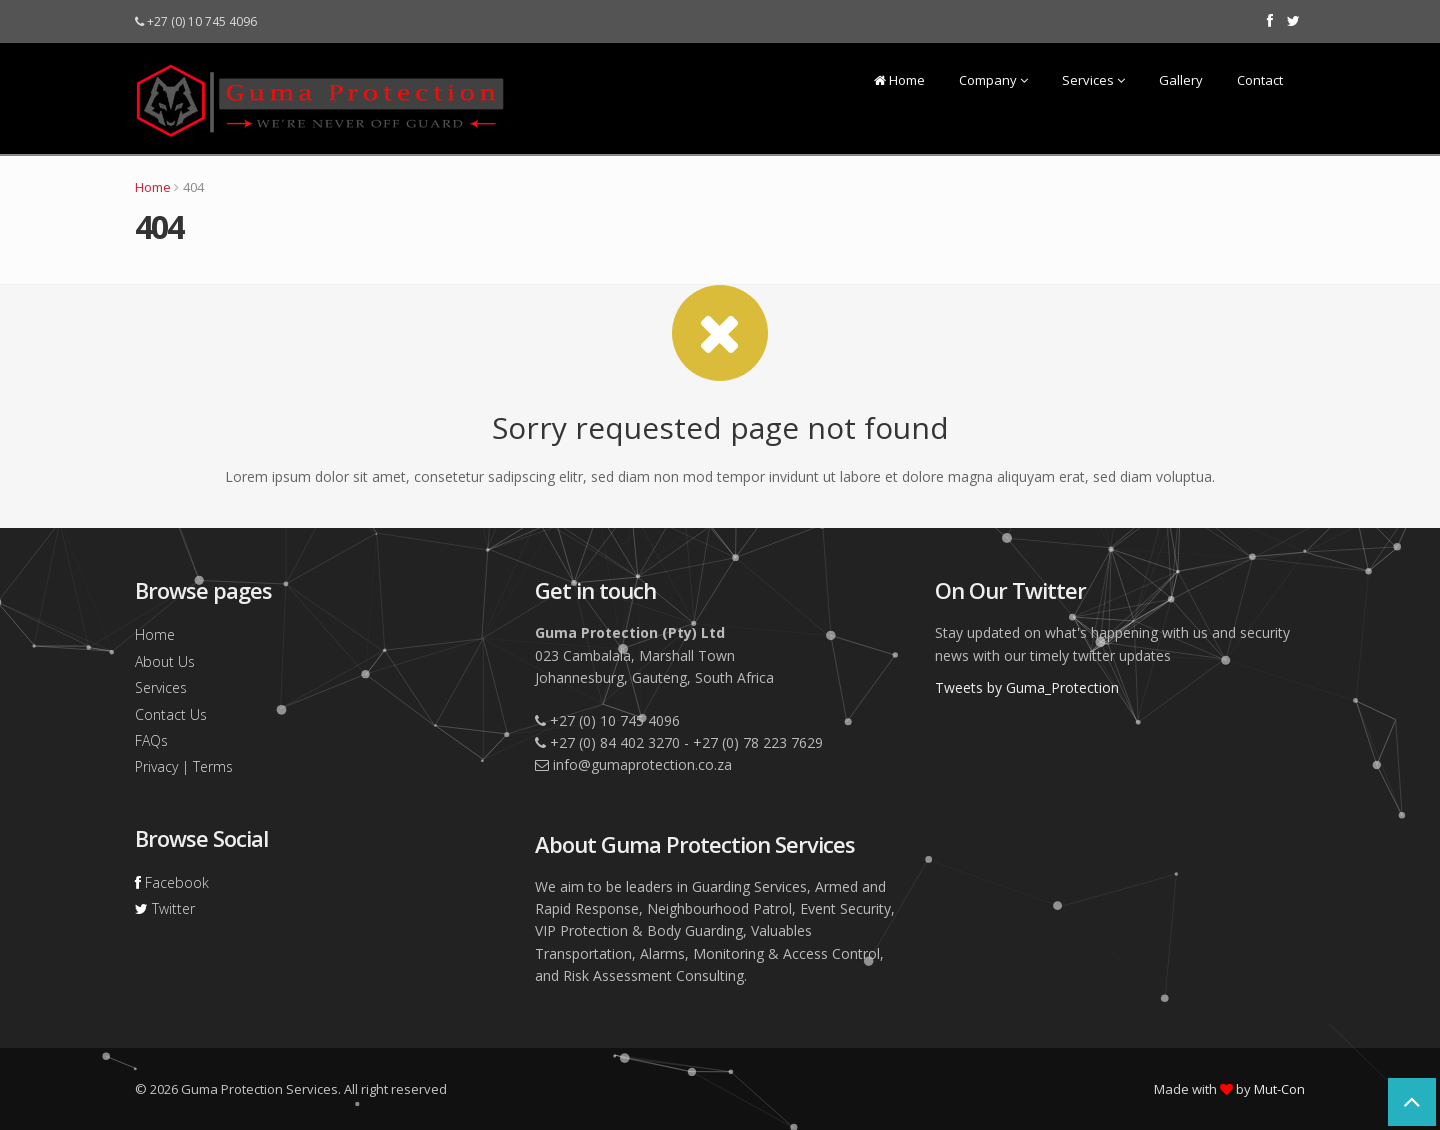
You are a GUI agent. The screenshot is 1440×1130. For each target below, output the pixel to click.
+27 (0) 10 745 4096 (196, 21)
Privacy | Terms (184, 766)
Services (1093, 80)
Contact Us (171, 714)
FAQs (151, 740)
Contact (1260, 80)
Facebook (172, 882)
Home (899, 80)
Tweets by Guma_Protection (1027, 687)
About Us (165, 661)
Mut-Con (1279, 1089)
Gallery (1181, 80)
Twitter (165, 908)
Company (993, 80)
